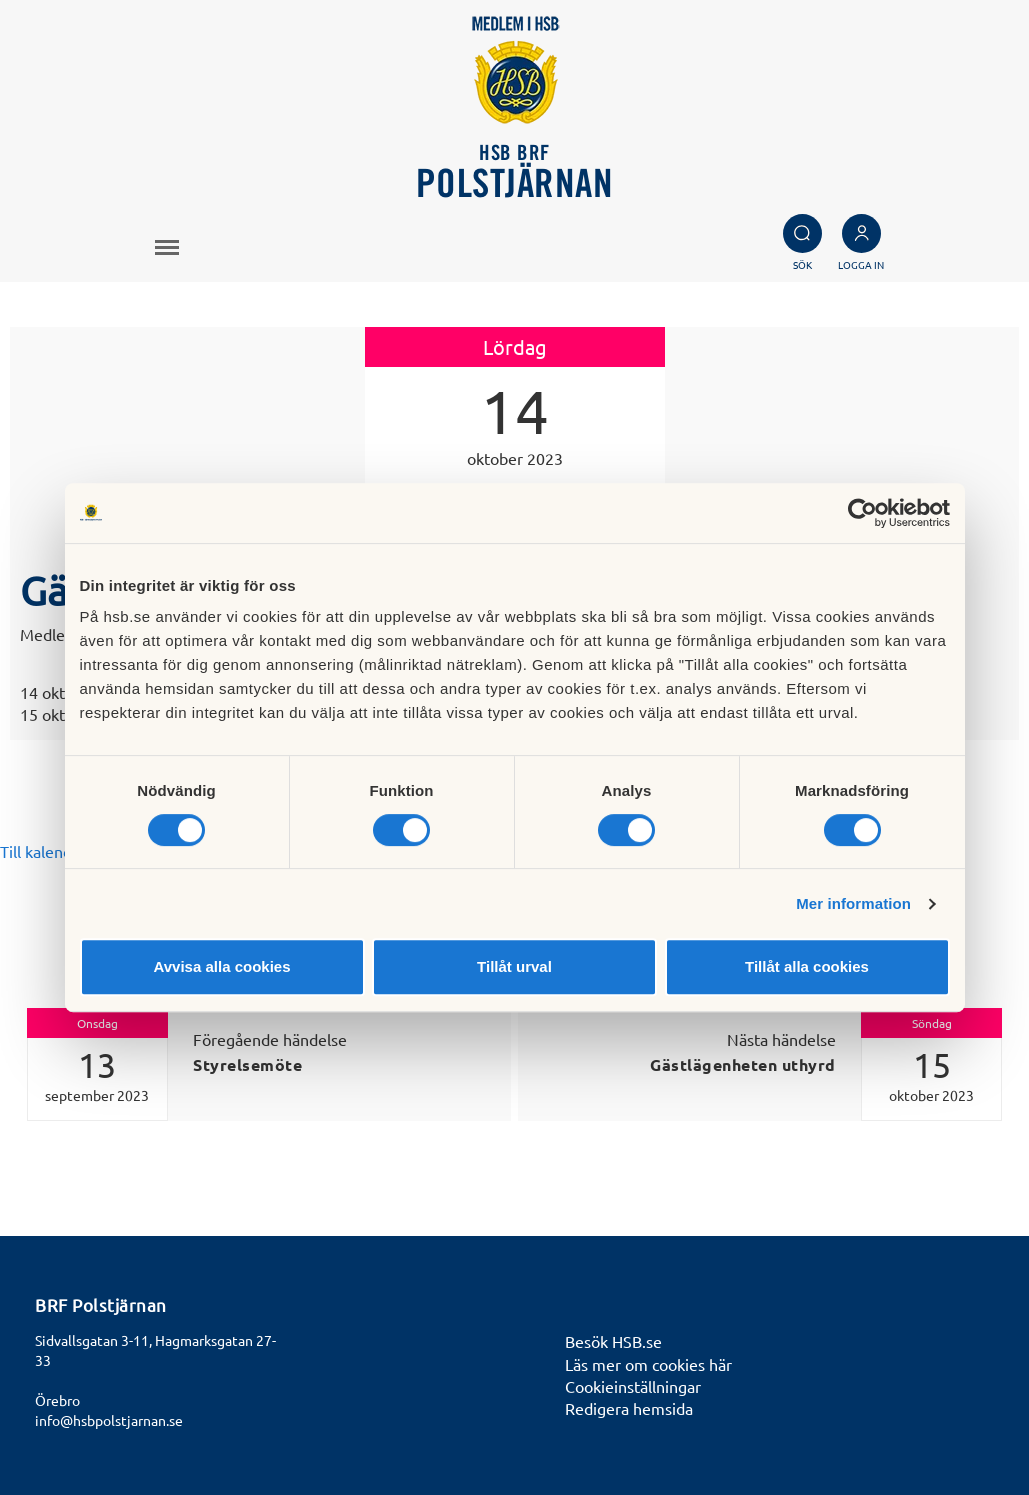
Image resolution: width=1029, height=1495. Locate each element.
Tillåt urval (514, 966)
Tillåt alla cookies (807, 966)
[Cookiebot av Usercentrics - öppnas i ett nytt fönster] (862, 513)
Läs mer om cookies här (648, 1364)
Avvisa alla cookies (221, 966)
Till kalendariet (52, 851)
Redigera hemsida (629, 1408)
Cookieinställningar (633, 1386)
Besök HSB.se (613, 1341)
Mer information (853, 903)
